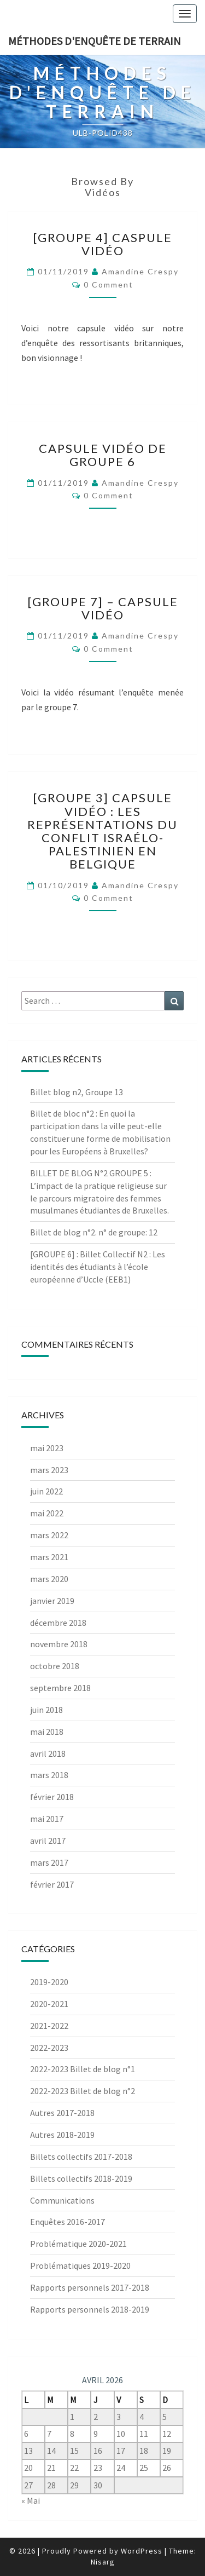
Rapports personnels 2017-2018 (89, 2287)
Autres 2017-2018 (62, 2112)
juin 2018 (46, 1709)
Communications (62, 2200)
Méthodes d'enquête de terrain (94, 41)
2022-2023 (49, 2047)
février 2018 (52, 1796)
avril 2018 (48, 1753)
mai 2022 (46, 1513)
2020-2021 (49, 2003)
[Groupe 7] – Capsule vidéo (102, 608)
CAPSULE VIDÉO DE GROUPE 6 (103, 455)
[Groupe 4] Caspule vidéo (102, 244)
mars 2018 (49, 1774)
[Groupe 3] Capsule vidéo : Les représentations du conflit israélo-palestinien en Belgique (102, 830)
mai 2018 (46, 1731)
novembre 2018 (58, 1643)
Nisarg (103, 2562)
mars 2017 (49, 1862)
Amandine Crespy (140, 271)
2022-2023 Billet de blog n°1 (82, 2068)
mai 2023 (46, 1447)
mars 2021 (49, 1556)
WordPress (141, 2551)
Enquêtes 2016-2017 (67, 2221)
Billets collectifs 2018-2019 (81, 2178)
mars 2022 (49, 1535)
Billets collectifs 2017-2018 (81, 2156)
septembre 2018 (60, 1687)
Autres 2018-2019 (62, 2134)
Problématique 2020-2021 (78, 2243)
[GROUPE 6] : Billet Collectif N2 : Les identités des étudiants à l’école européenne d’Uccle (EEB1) (97, 1267)
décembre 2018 (58, 1622)
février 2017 (52, 1884)
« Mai (30, 2500)
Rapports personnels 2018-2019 (89, 2309)
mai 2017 (46, 1818)
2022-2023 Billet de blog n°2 (82, 2090)
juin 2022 (46, 1491)
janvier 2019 (52, 1600)
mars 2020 (49, 1578)
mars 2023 (49, 1469)
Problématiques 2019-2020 (80, 2265)
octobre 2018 (54, 1665)
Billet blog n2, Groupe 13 (76, 1091)
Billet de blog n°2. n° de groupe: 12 (93, 1232)
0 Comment (108, 284)
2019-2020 (49, 1981)
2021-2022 (49, 2025)
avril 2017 (48, 1840)
